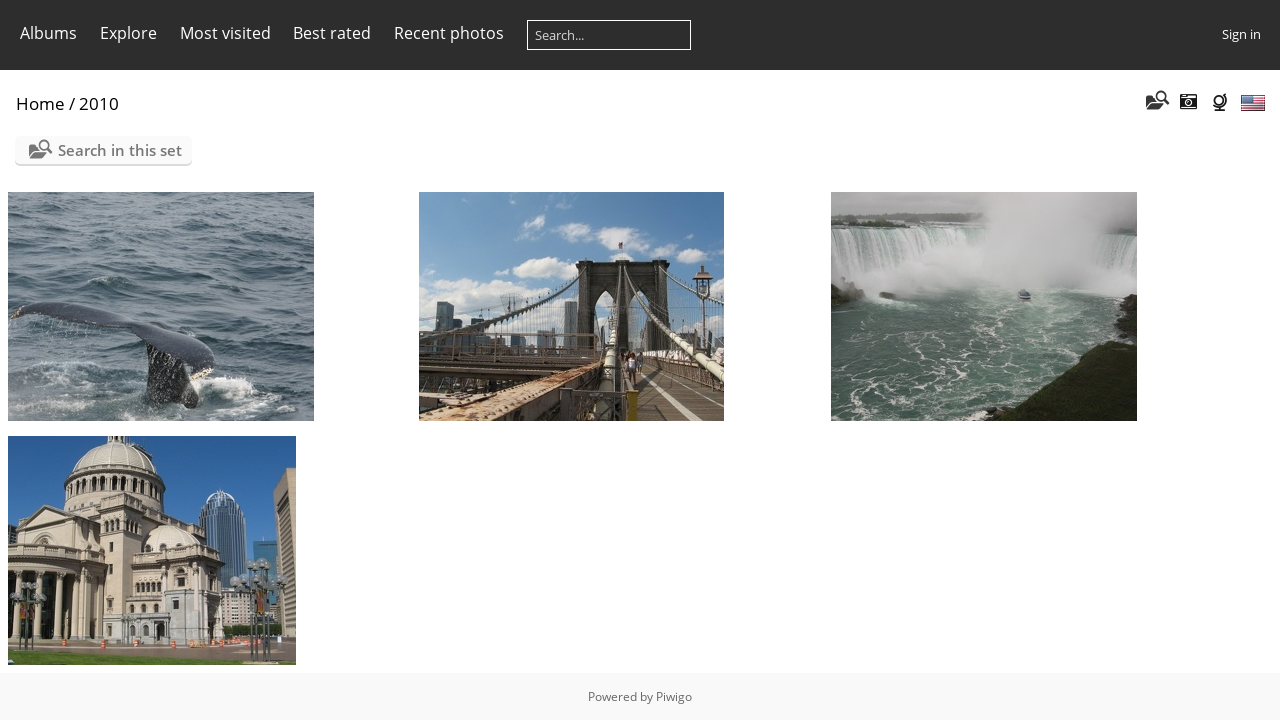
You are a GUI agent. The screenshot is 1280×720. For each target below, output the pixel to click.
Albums (48, 33)
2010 (99, 103)
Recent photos (449, 33)
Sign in (1241, 34)
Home (40, 103)
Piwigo (674, 696)
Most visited (225, 33)
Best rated (332, 33)
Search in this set (120, 150)
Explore (128, 33)
